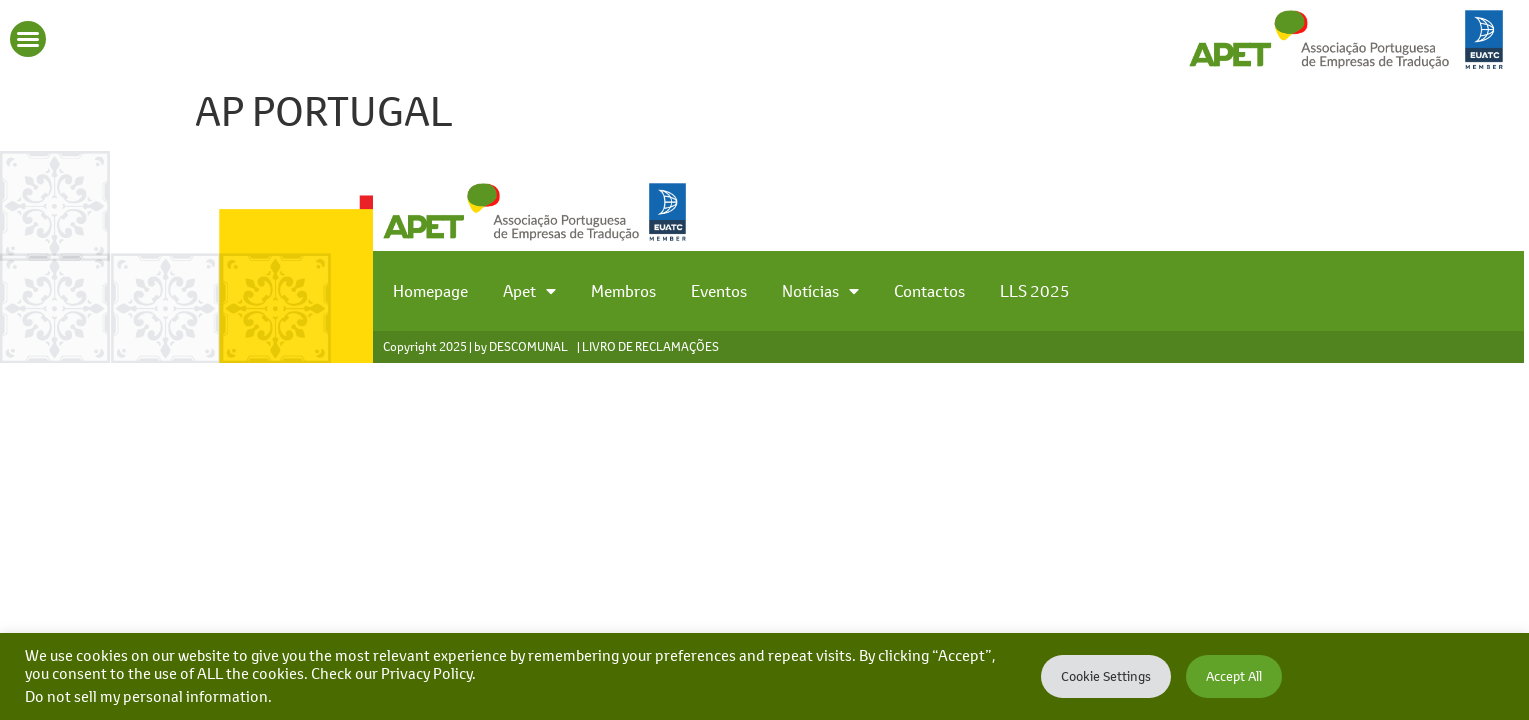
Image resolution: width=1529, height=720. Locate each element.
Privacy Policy (426, 673)
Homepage (430, 291)
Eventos (719, 291)
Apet (529, 291)
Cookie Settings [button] (1106, 676)
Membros (623, 291)
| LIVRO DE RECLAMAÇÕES (648, 346)
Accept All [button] (1234, 676)
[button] (28, 39)
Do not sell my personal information (146, 696)
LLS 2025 (1035, 291)
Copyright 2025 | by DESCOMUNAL (475, 346)
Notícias (820, 291)
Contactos (929, 291)
